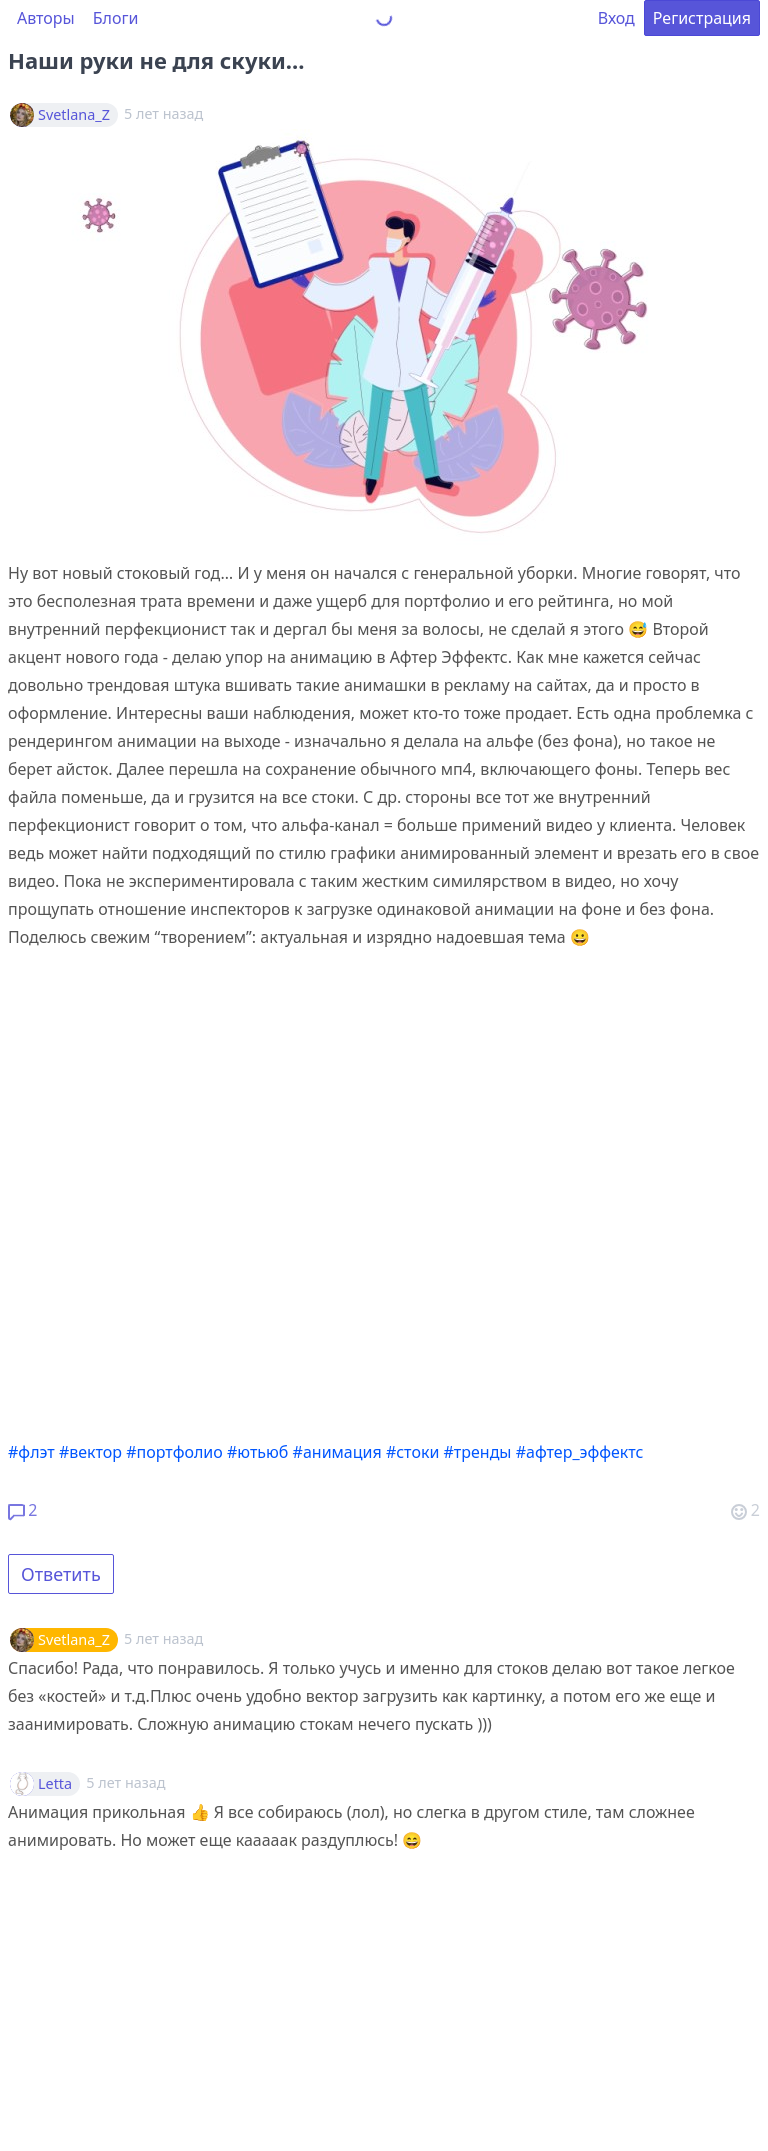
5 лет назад (163, 1638)
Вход (616, 18)
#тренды (478, 1452)
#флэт (31, 1452)
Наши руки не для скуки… (156, 60)
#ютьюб (257, 1452)
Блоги (116, 18)
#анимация (337, 1452)
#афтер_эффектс (580, 1452)
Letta (55, 1784)
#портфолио (174, 1452)
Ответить (61, 1574)
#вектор (90, 1452)
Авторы (46, 18)
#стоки (412, 1452)
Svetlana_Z (74, 115)
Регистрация (702, 18)
